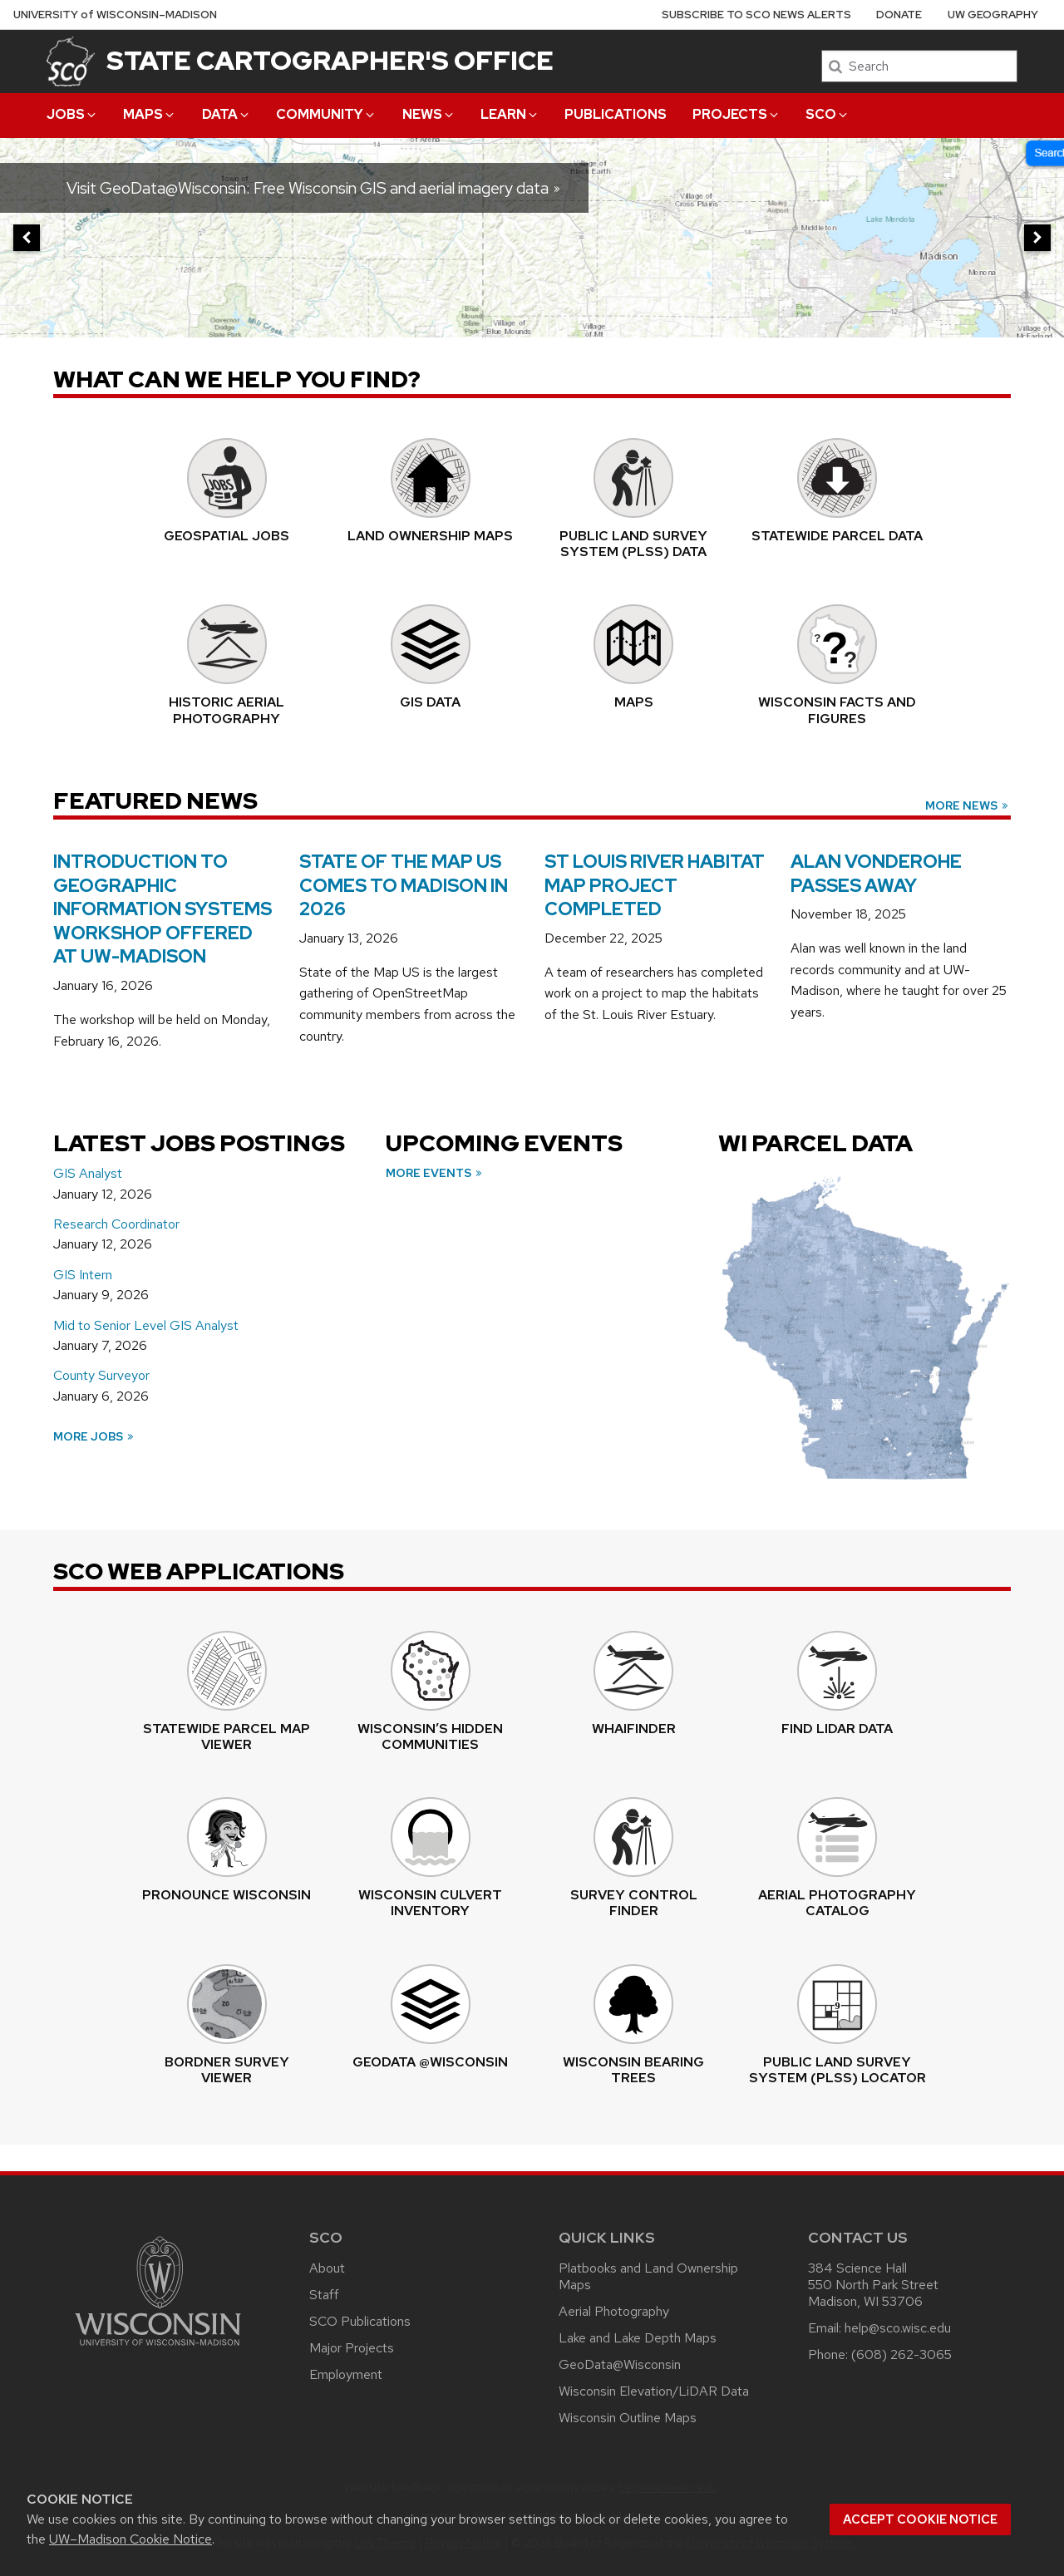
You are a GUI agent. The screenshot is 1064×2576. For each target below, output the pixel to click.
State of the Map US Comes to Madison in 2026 (403, 885)
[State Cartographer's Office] (71, 61)
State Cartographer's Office (330, 60)
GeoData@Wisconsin (620, 2364)
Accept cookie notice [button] (920, 2519)
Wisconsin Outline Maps (628, 2417)
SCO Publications (360, 2321)
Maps (149, 114)
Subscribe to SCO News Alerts (756, 14)
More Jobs (94, 1436)
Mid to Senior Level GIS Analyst (146, 1325)
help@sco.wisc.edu (898, 2328)
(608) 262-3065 (901, 2354)
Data (226, 114)
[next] (1037, 237)
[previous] (26, 237)
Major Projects (351, 2348)
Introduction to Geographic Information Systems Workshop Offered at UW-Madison (162, 909)
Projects (736, 114)
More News (967, 805)
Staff (324, 2294)
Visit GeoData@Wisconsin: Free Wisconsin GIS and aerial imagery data (314, 188)
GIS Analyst (87, 1173)
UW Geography (993, 14)
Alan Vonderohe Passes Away (876, 874)
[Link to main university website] (158, 2348)
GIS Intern (82, 1274)
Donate (899, 14)
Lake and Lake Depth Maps (638, 2338)
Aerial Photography (614, 2311)
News (429, 114)
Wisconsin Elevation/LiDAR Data (654, 2391)
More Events (435, 1172)
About (327, 2268)
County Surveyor (101, 1375)
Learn (509, 114)
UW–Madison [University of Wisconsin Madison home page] (115, 14)
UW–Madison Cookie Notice (130, 2539)
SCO (827, 114)
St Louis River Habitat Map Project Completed (654, 885)
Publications (615, 114)
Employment (345, 2374)
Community (326, 114)
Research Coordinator (116, 1224)
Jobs (72, 114)
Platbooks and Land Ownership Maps (648, 2276)
